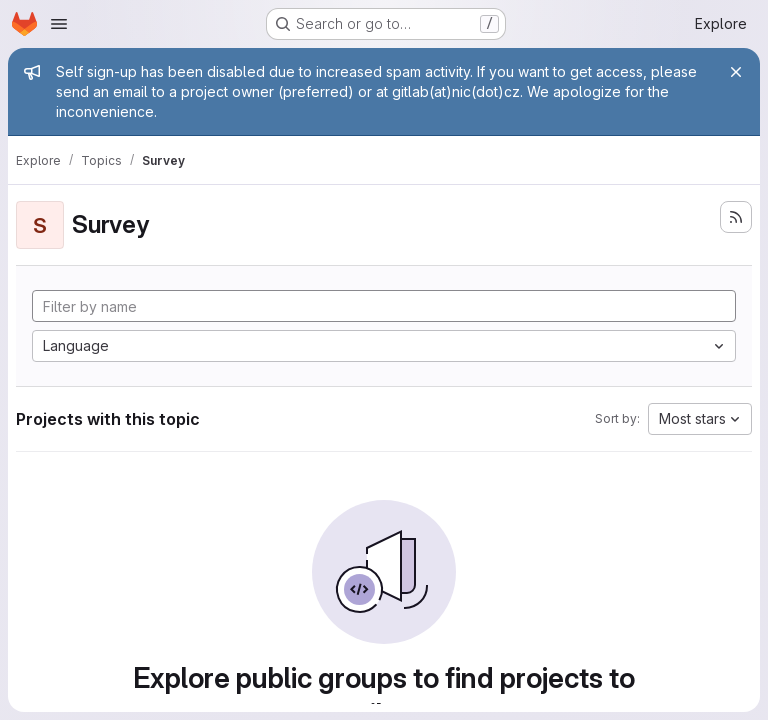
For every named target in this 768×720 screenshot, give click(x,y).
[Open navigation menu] (59, 24)
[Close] (736, 72)
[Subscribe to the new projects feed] (736, 217)
